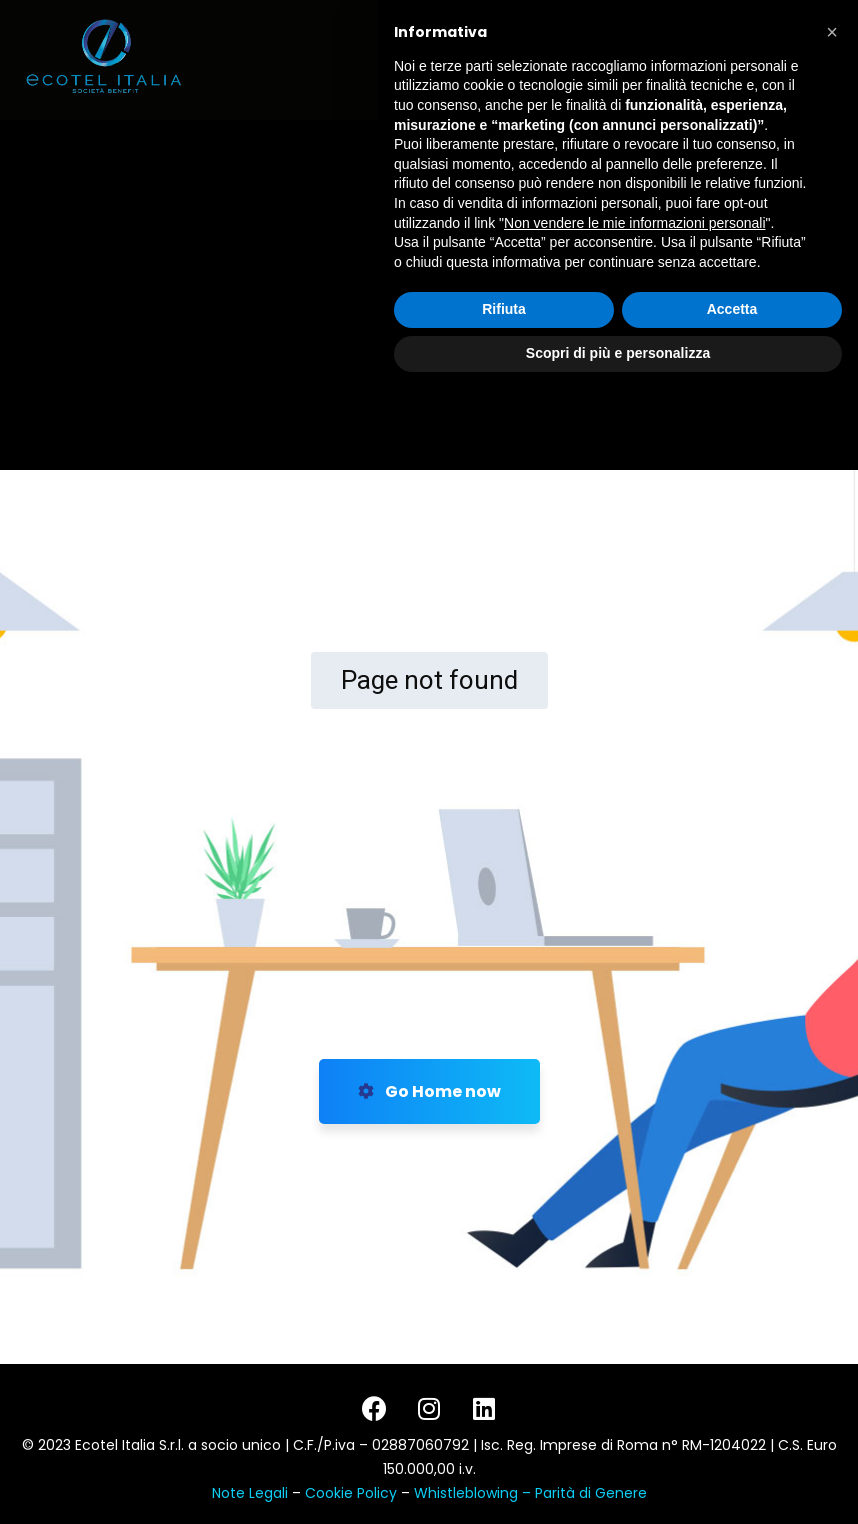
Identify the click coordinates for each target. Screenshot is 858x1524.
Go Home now (429, 1091)
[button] (832, 1164)
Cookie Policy (353, 1493)
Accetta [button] (732, 1442)
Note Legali (250, 1493)
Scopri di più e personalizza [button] (618, 1485)
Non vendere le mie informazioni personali (634, 1355)
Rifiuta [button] (504, 1442)
